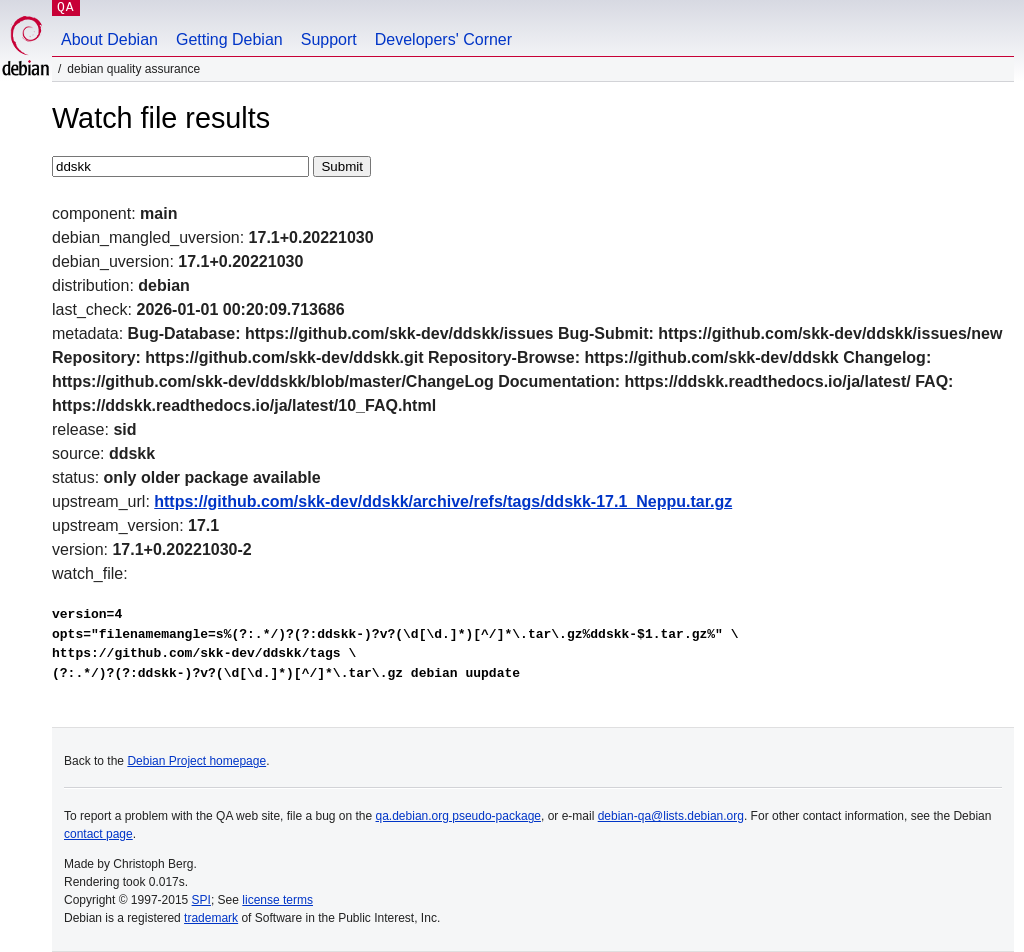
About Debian (109, 39)
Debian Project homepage (196, 761)
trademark (211, 918)
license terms (277, 900)
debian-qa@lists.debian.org (671, 816)
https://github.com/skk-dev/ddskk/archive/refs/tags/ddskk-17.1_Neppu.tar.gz (443, 501)
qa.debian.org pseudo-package (458, 816)
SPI (201, 900)
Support (329, 39)
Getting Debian (229, 39)
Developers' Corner (443, 39)
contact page (98, 834)
